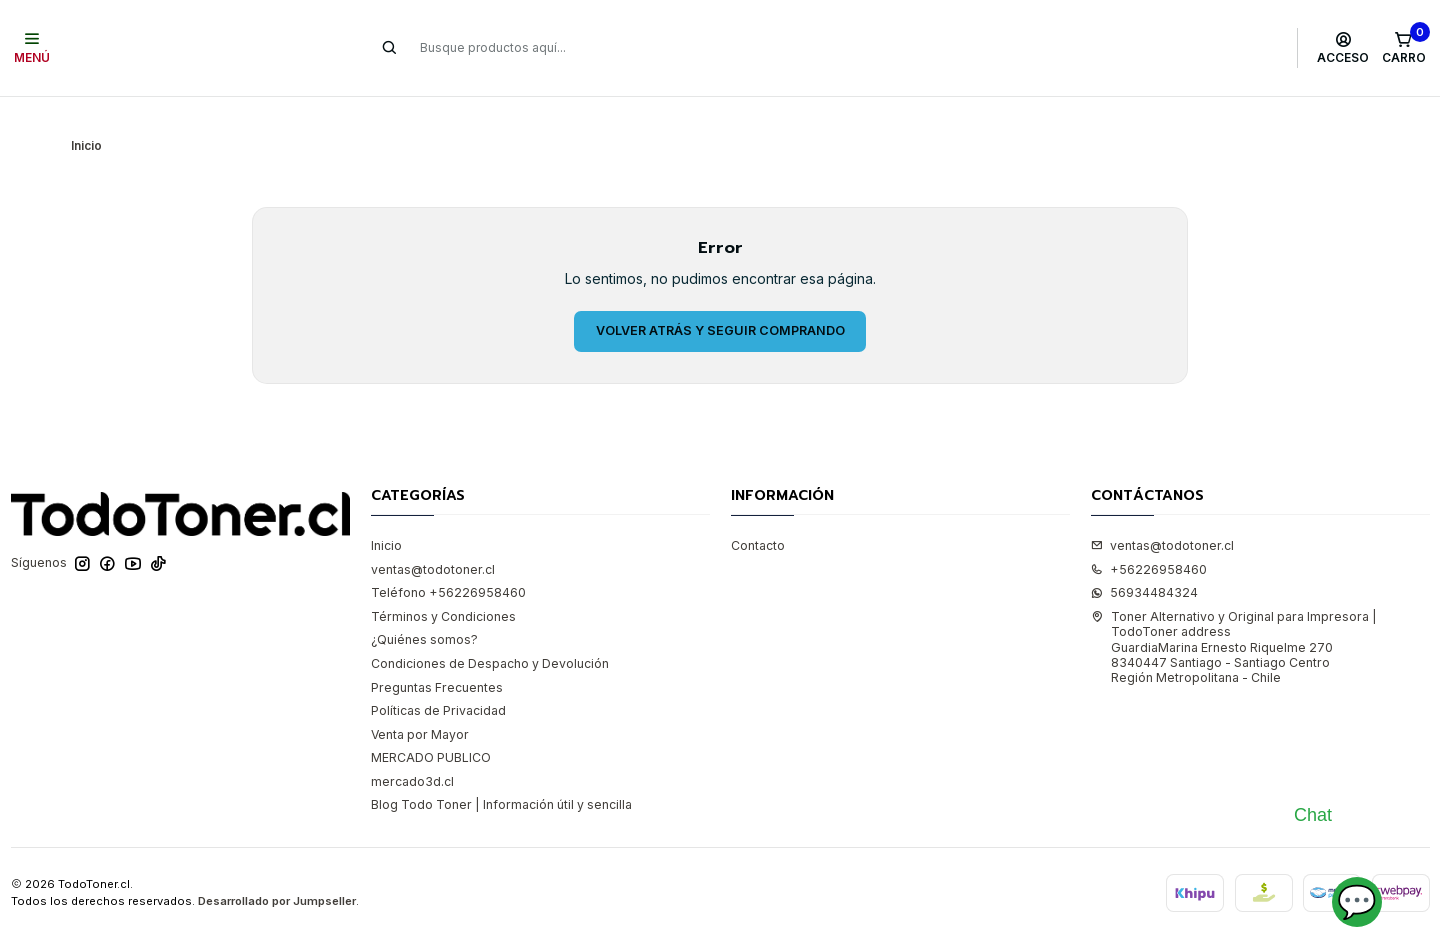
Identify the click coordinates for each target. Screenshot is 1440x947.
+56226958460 (1149, 539)
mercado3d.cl (412, 751)
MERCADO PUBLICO (431, 727)
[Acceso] (1343, 48)
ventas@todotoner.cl (433, 539)
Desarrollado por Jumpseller (277, 871)
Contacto (758, 515)
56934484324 (1144, 562)
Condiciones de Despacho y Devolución (490, 633)
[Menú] (32, 48)
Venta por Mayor (420, 704)
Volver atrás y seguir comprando (720, 300)
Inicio (386, 515)
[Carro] (1403, 48)
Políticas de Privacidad (438, 680)
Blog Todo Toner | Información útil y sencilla (501, 774)
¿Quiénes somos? (424, 610)
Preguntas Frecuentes (437, 657)
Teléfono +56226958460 (448, 562)
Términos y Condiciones (443, 586)
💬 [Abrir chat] (1357, 901)
